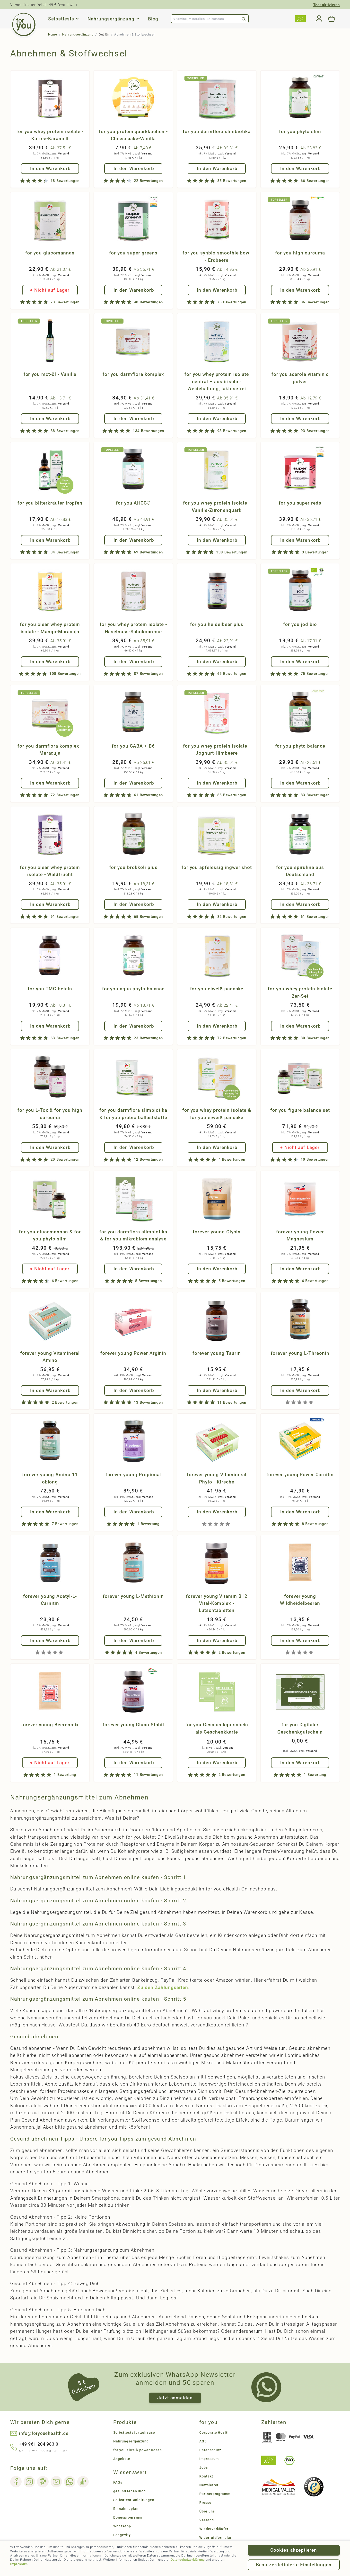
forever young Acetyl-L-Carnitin (50, 1599)
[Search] (243, 19)
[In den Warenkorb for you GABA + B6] (133, 783)
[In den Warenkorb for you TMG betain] (50, 1026)
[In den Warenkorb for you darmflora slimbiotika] (217, 168)
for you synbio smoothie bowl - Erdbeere (217, 256)
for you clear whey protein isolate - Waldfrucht (50, 871)
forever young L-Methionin (133, 1596)
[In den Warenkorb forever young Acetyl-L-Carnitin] (50, 1640)
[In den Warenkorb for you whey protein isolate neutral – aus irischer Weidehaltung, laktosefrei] (217, 418)
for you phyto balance (300, 746)
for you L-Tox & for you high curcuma (50, 1113)
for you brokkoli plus (133, 867)
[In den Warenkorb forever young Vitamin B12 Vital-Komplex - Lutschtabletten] (217, 1640)
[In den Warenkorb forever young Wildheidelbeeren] (300, 1640)
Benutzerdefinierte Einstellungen (294, 2564)
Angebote (121, 2459)
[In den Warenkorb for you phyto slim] (300, 168)
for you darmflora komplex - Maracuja (50, 749)
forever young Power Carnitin (300, 1474)
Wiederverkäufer (213, 2529)
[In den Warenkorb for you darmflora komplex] (133, 418)
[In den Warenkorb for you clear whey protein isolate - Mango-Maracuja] (50, 661)
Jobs (203, 2467)
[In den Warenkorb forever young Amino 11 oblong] (50, 1512)
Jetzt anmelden (175, 2398)
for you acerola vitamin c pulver (300, 377)
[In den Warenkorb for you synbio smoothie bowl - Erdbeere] (217, 290)
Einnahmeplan (125, 2509)
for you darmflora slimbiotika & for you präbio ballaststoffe (133, 1113)
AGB (203, 2441)
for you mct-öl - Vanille (50, 374)
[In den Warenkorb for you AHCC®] (133, 540)
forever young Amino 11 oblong (50, 1478)
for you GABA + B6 (133, 746)
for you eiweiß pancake (217, 989)
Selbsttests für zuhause (134, 2432)
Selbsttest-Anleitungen (133, 2500)
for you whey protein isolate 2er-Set (300, 992)
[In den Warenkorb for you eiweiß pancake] (217, 1026)
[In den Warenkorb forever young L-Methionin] (133, 1640)
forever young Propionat (133, 1474)
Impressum (19, 2564)
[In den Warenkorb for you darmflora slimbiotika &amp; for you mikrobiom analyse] (133, 1269)
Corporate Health (214, 2432)
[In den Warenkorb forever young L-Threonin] (300, 1390)
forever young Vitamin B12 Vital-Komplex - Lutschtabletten (216, 1603)
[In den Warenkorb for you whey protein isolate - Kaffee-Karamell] (50, 168)
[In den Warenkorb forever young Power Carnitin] (300, 1512)
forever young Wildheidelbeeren (300, 1599)
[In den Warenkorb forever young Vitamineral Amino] (50, 1390)
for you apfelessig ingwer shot (217, 867)
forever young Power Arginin (133, 1353)
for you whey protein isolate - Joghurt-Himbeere (217, 749)
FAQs (117, 2482)
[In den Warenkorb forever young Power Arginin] (133, 1390)
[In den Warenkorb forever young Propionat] (133, 1512)
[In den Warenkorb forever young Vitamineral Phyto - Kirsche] (217, 1512)
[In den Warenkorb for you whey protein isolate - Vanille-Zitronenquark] (217, 540)
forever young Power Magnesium (300, 1235)
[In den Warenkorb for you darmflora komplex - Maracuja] (50, 783)
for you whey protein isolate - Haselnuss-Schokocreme (133, 628)
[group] (50, 181)
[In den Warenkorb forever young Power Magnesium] (300, 1269)
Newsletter (209, 2485)
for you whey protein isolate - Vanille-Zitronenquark (217, 506)
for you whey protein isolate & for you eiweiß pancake (216, 1113)
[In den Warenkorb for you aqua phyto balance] (133, 1026)
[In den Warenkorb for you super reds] (300, 540)
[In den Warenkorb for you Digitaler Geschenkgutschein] (300, 1762)
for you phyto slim (300, 131)
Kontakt (206, 2476)
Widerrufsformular (215, 2538)
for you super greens (133, 253)
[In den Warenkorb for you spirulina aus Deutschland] (300, 904)
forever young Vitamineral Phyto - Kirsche (217, 1478)
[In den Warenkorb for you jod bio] (300, 661)
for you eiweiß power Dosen (137, 2450)
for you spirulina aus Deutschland (300, 871)
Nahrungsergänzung (111, 19)
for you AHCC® (133, 503)
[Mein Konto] (318, 18)
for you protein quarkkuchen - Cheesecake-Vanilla (133, 135)
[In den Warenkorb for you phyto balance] (300, 783)
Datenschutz (210, 2450)
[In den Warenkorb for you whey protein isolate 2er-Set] (300, 1026)
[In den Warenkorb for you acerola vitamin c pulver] (300, 418)
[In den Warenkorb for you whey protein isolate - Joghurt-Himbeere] (217, 783)
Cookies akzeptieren (293, 2550)
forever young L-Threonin (300, 1353)
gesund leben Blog (129, 2491)
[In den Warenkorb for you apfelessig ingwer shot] (217, 904)
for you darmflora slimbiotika (217, 131)
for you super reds (300, 503)
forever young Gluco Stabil (133, 1724)
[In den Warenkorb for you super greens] (133, 290)
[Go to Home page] (23, 24)
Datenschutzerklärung (188, 2559)
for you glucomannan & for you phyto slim (50, 1235)
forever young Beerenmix (50, 1724)
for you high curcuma (300, 253)
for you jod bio (300, 624)
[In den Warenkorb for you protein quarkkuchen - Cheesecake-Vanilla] (133, 168)
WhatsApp (122, 2526)
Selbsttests (61, 19)
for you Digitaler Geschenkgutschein (300, 1728)
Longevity (122, 2535)
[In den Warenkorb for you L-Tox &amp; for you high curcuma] (50, 1147)
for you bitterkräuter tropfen (50, 503)
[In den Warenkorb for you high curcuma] (300, 290)
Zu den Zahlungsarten (162, 1987)
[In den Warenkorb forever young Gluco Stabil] (133, 1762)
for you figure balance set (300, 1110)
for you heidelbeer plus (217, 624)
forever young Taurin (216, 1353)
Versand (63, 153)
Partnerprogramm (214, 2494)
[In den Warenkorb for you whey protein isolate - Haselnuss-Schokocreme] (133, 661)
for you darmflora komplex (133, 374)
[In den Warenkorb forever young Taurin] (217, 1390)
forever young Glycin (216, 1232)
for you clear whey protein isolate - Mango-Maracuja (50, 628)
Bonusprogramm (127, 2517)
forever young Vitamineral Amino (50, 1356)
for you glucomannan (49, 253)
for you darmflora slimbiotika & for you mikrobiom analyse (133, 1235)
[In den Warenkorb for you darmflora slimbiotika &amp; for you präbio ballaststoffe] (133, 1147)
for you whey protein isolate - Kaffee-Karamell (50, 135)
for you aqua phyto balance (133, 989)
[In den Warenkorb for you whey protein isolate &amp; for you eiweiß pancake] (217, 1147)
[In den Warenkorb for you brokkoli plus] (133, 904)
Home (52, 34)
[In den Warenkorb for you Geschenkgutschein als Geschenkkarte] (217, 1762)
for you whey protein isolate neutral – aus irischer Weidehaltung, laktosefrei (216, 381)
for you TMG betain (50, 989)
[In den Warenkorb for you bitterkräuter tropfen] (50, 540)
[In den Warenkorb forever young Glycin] (217, 1269)
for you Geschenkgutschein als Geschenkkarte (216, 1728)
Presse (205, 2502)
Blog (153, 19)
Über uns (207, 2511)
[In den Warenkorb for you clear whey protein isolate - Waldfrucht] (50, 904)
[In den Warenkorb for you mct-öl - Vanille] (50, 418)
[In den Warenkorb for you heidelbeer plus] (217, 661)
